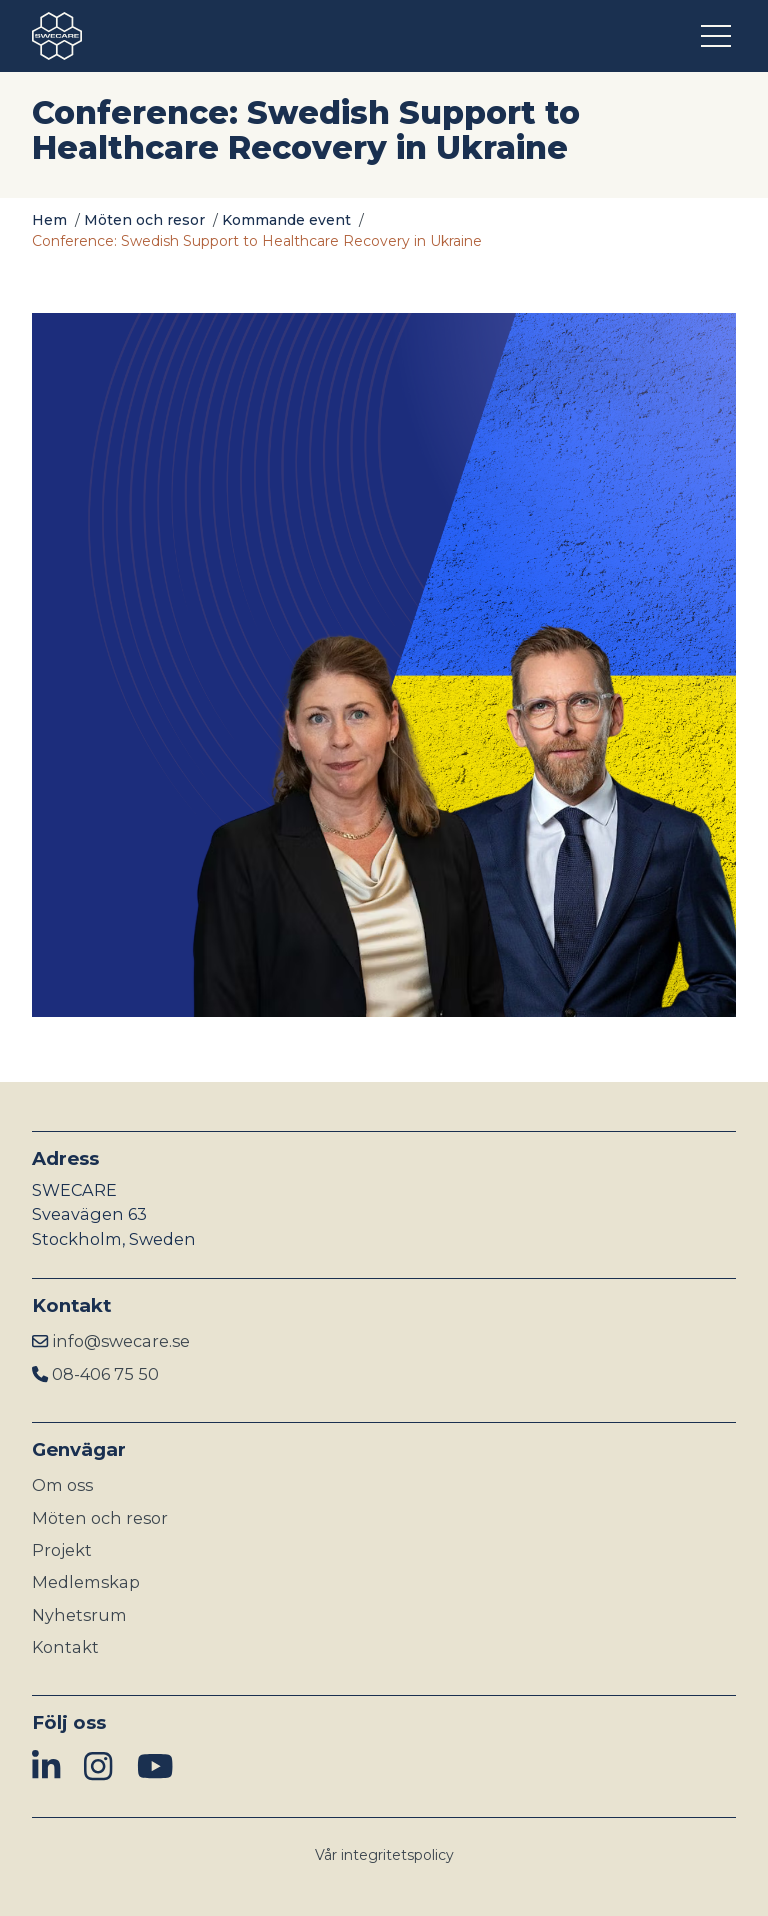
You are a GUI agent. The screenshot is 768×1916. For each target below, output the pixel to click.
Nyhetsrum (79, 1615)
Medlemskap (86, 1582)
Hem (49, 220)
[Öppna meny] (718, 36)
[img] (46, 1767)
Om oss (62, 1485)
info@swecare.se (121, 1341)
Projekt (62, 1550)
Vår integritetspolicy (384, 1855)
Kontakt (65, 1647)
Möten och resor (144, 220)
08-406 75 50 (105, 1374)
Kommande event (286, 220)
